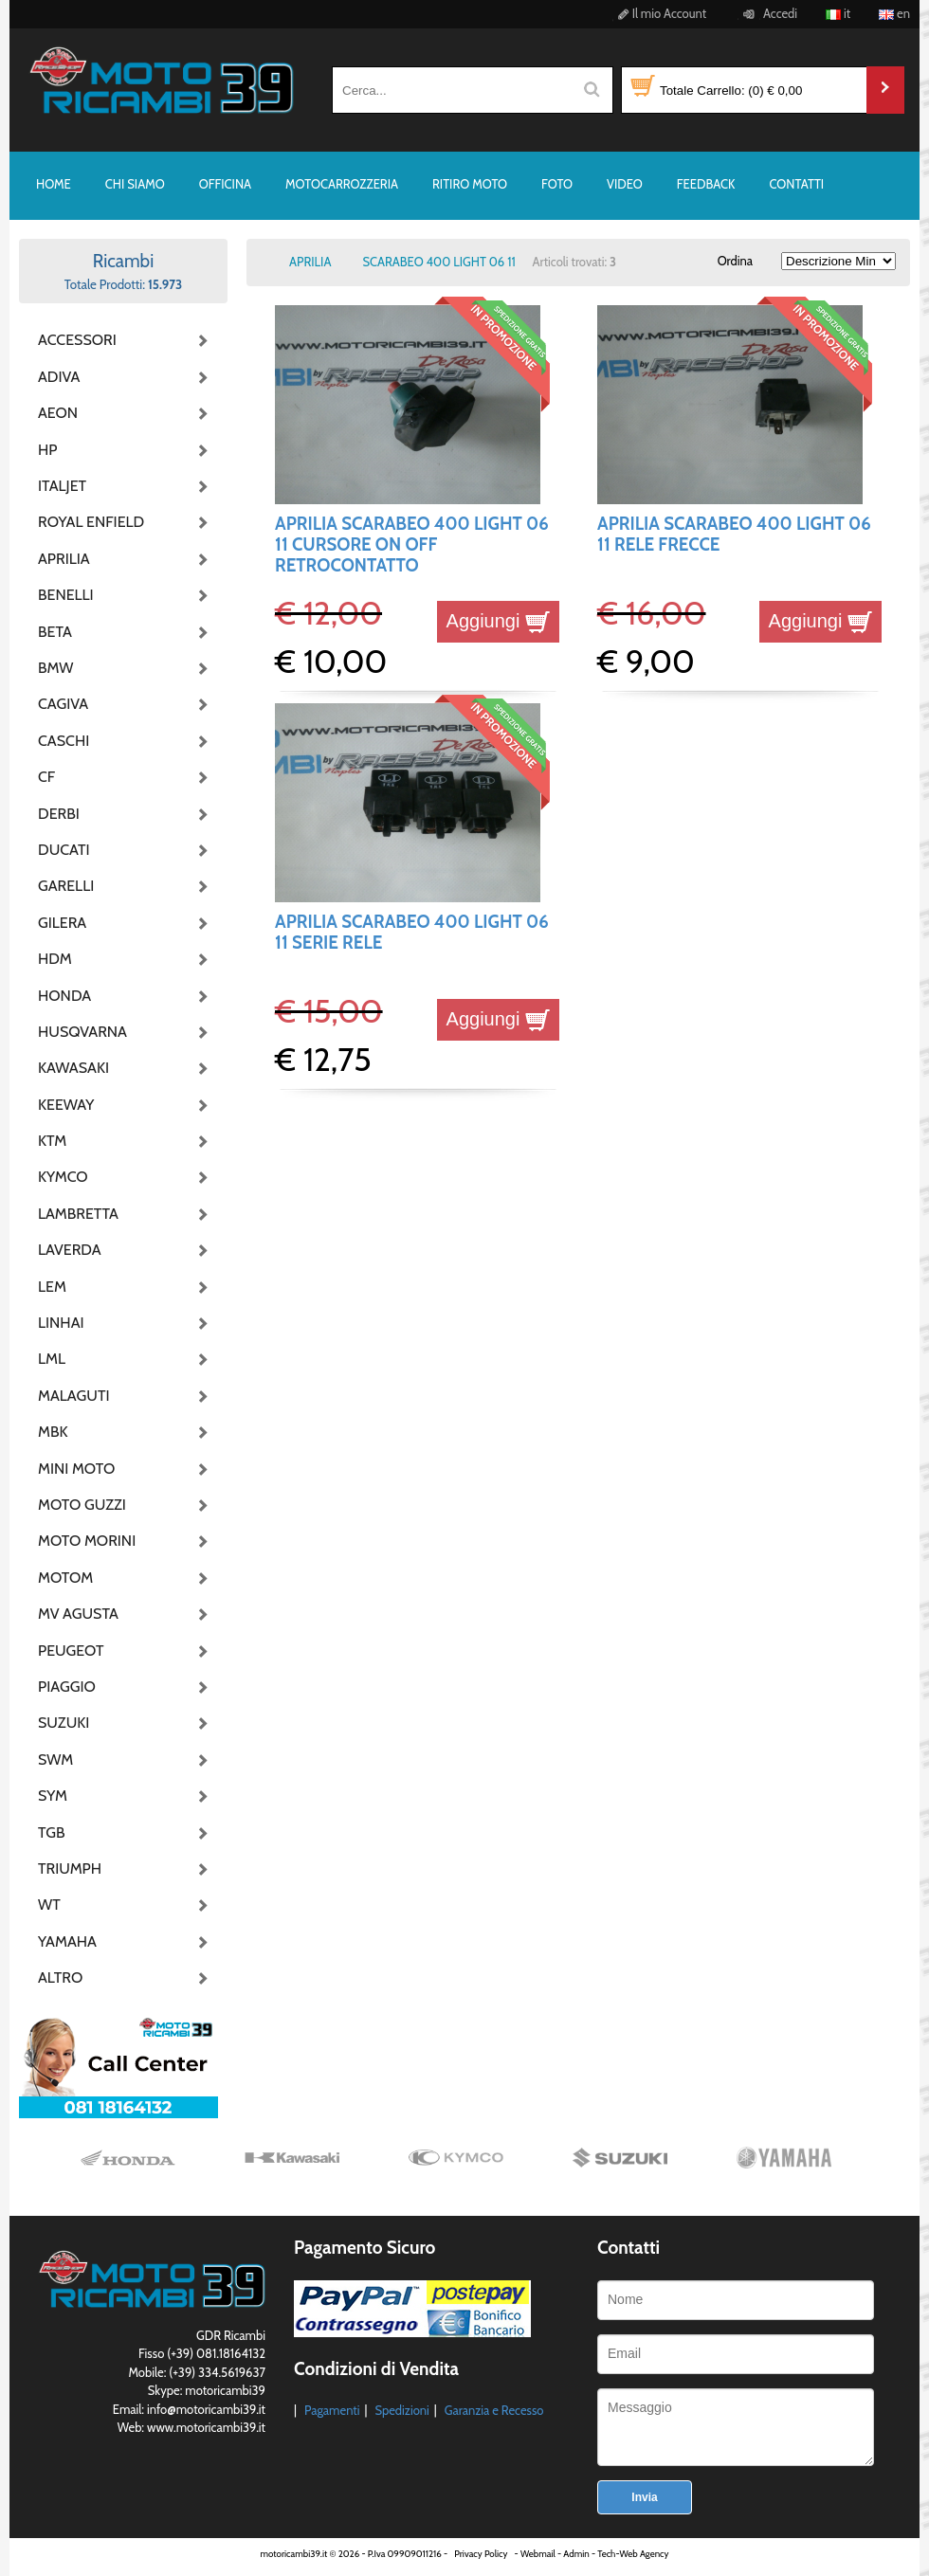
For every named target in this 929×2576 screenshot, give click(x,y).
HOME (53, 183)
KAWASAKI (73, 1068)
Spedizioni (401, 2410)
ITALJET (62, 486)
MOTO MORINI (85, 1541)
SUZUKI (63, 1723)
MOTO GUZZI (82, 1505)
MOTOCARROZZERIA (341, 183)
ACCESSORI (77, 340)
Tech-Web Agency (632, 2554)
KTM (52, 1141)
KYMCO (63, 1177)
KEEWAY (66, 1105)
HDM (55, 959)
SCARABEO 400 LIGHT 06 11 (438, 261)
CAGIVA (63, 704)
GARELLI (66, 886)
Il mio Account (659, 13)
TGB (51, 1832)
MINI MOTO (76, 1469)
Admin (576, 2554)
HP (47, 450)
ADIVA (59, 377)
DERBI (59, 814)
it (838, 13)
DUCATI (64, 850)
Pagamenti (332, 2410)
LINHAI (61, 1323)
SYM (52, 1796)
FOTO (557, 183)
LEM (52, 1287)
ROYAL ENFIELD (85, 522)
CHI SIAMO (135, 183)
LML (51, 1359)
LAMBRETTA (78, 1214)
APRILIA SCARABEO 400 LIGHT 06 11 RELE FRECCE (734, 534)
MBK (53, 1432)
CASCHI (63, 741)
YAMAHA (67, 1941)
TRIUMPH (69, 1868)
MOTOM (65, 1578)
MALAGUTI (74, 1396)
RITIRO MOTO (469, 183)
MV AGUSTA (78, 1614)
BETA (55, 632)
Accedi (767, 13)
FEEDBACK (706, 183)
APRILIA (64, 559)
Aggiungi (498, 620)
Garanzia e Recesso (494, 2410)
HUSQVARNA (82, 1032)
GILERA (62, 923)
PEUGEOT (71, 1651)
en (894, 13)
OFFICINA (225, 183)
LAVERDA (69, 1250)
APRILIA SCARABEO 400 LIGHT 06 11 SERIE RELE (412, 932)
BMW (55, 668)
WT (49, 1905)
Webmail (538, 2554)
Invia (644, 2497)
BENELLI (66, 595)
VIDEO (625, 183)
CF (46, 777)
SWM (55, 1760)
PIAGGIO (67, 1687)
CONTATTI (796, 183)
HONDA (64, 996)
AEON (58, 413)
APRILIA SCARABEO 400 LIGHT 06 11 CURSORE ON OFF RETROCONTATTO (412, 545)
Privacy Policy (480, 2554)
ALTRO (60, 1977)
